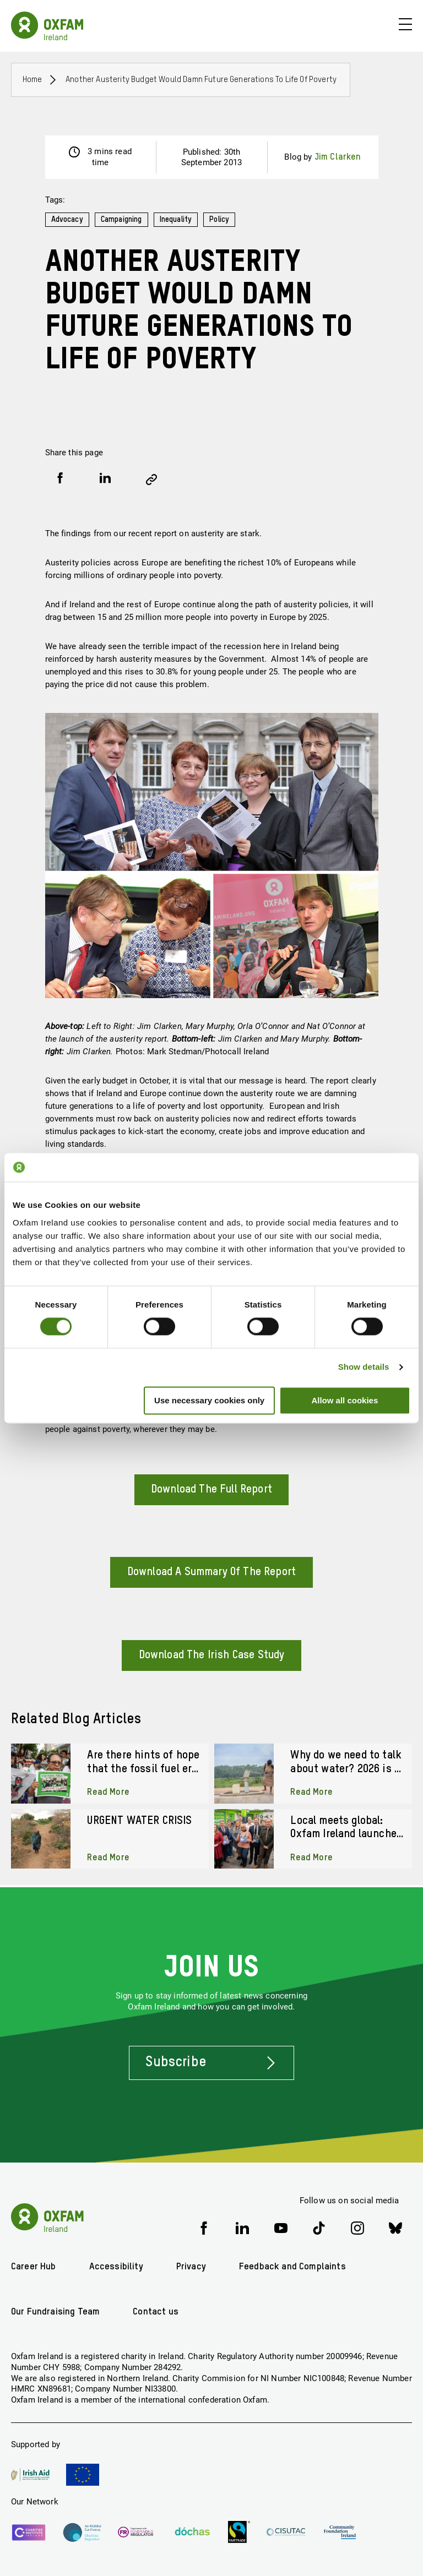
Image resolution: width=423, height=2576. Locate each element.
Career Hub (33, 2267)
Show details (363, 1367)
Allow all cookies (344, 1400)
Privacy (191, 2267)
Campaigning (122, 220)
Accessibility (116, 2267)
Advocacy (67, 220)
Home (32, 79)
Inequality (177, 220)
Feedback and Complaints (292, 2267)
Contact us (155, 2312)
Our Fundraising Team (55, 2312)
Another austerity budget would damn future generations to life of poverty (201, 79)
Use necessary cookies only (209, 1400)
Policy (221, 220)
